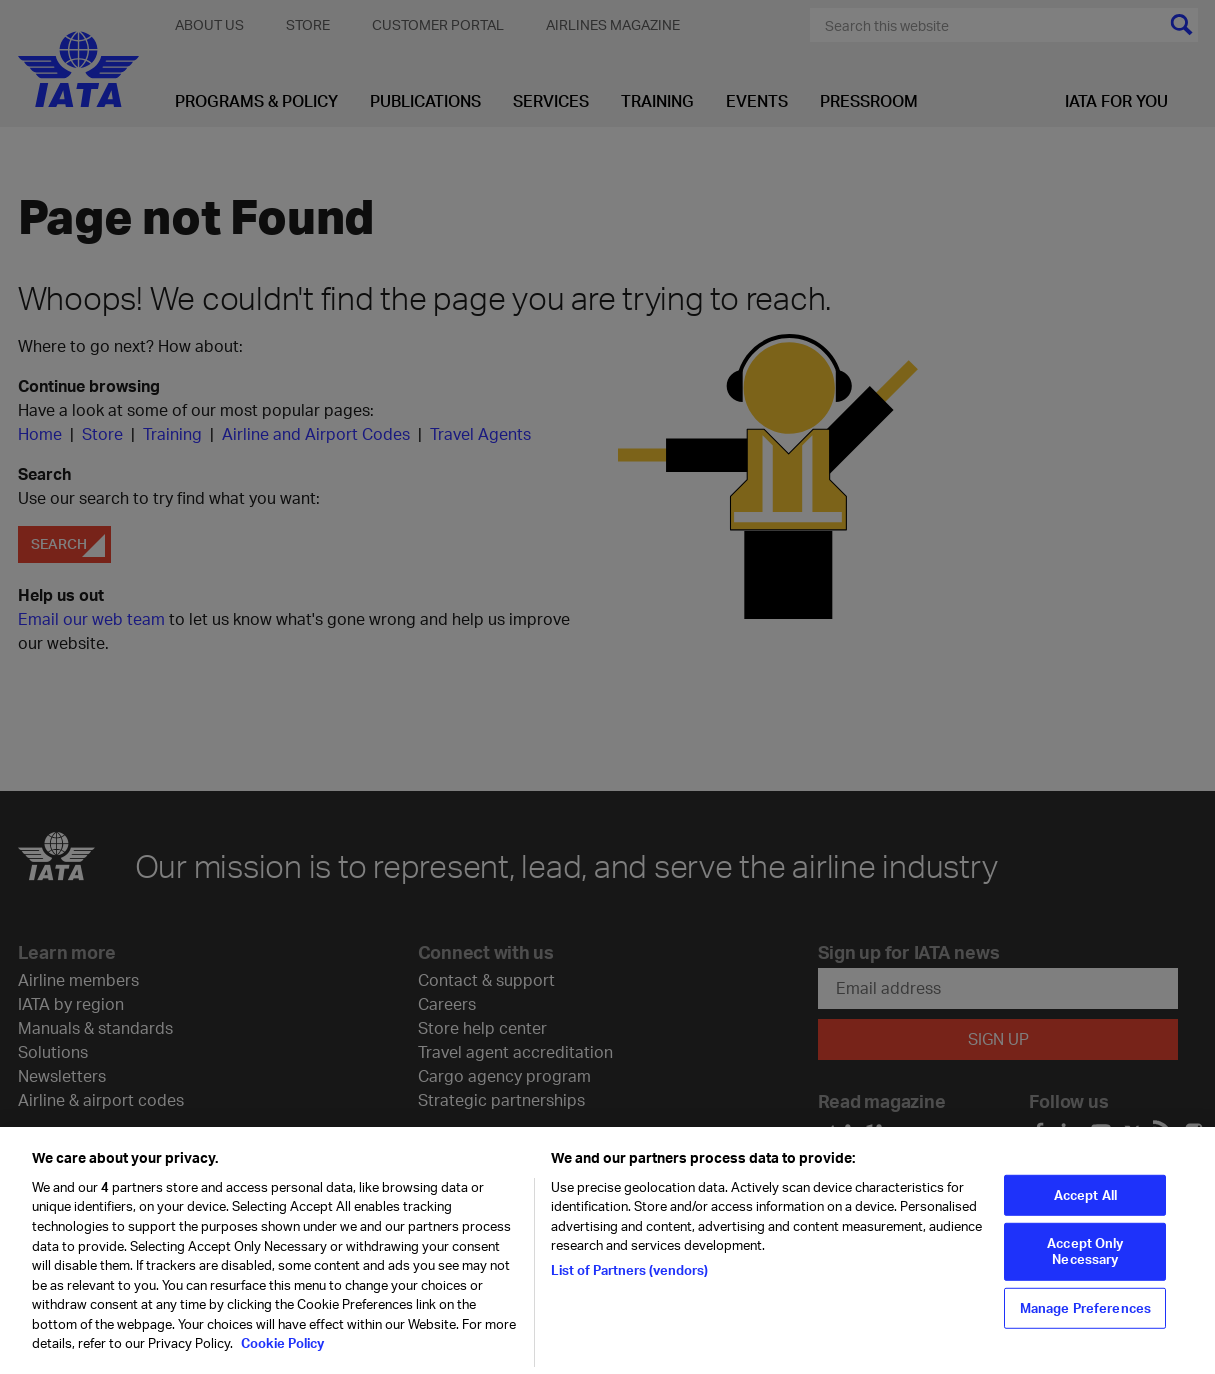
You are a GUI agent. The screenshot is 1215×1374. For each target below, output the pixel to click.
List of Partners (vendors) (629, 1278)
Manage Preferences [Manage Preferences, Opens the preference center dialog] (1085, 1315)
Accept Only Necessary (1085, 1259)
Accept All (1085, 1202)
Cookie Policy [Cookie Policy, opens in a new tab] (281, 1351)
